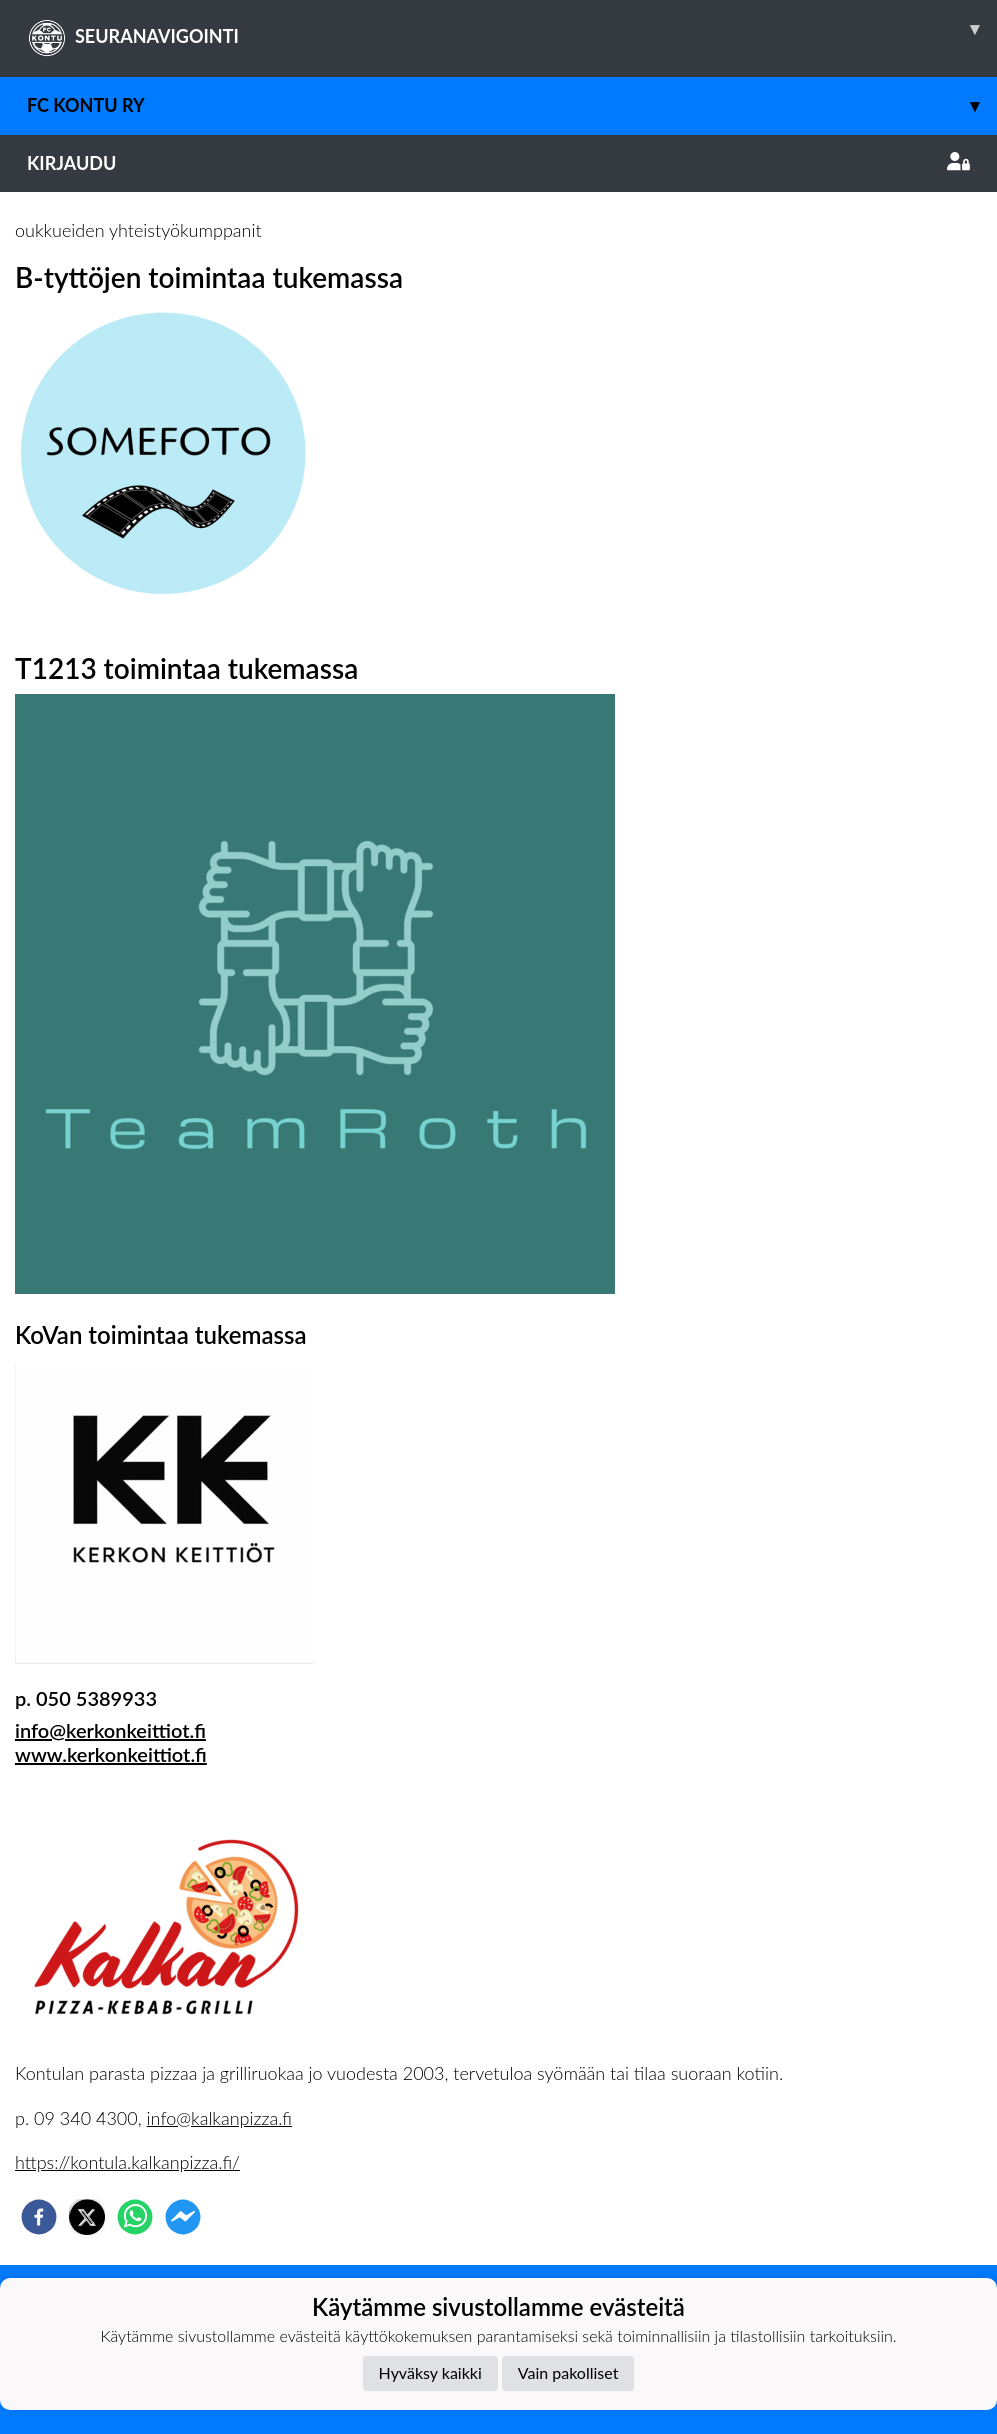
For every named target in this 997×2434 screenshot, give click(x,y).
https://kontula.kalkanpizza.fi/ (127, 2162)
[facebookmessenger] (183, 2217)
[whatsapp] (135, 2217)
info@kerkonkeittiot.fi (110, 1730)
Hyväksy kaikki (430, 2372)
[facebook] (39, 2217)
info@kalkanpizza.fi (219, 2118)
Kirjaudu (498, 163)
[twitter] (87, 2217)
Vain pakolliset (568, 2372)
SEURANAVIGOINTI (512, 29)
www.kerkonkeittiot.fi (111, 1754)
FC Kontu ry (512, 105)
